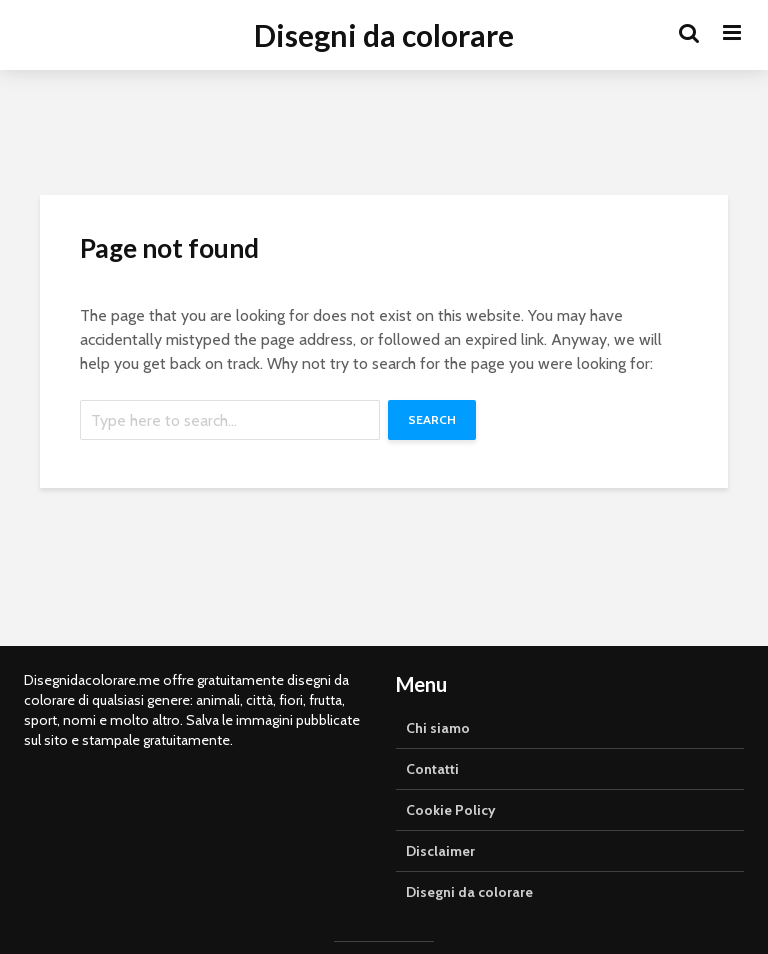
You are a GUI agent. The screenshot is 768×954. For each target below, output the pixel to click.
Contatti (432, 769)
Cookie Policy (451, 810)
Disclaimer (440, 851)
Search (432, 419)
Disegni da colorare (384, 35)
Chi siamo (438, 728)
